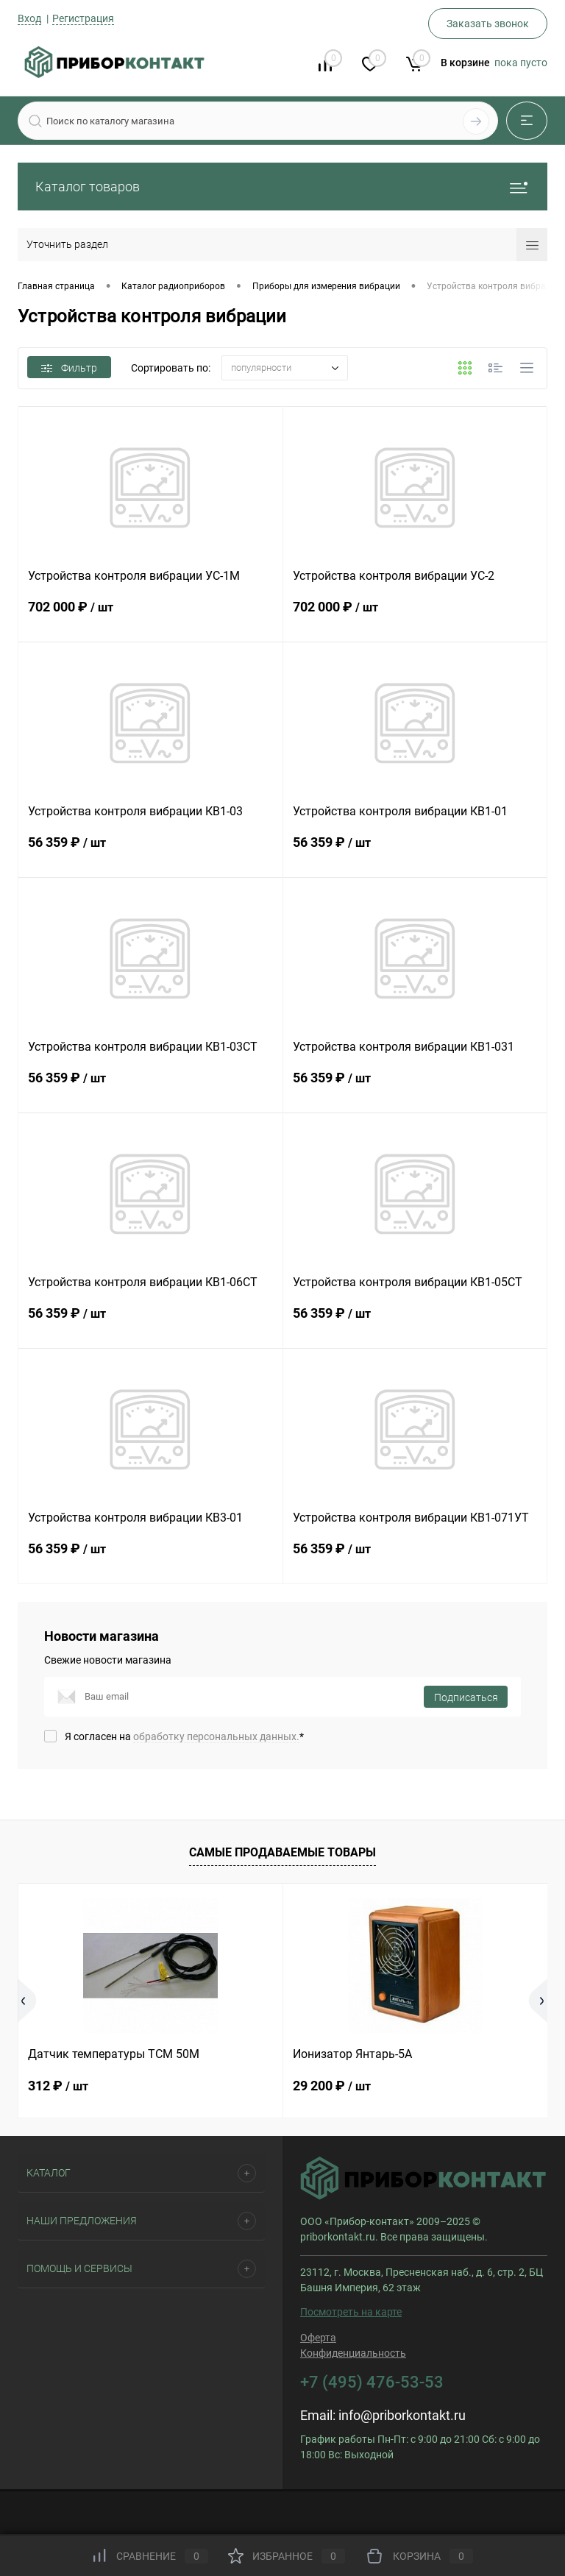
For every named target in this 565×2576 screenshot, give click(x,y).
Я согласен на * (184, 1736)
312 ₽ (58, 2085)
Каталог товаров (282, 186)
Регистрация (83, 18)
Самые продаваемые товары (282, 1852)
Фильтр (69, 368)
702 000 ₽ (150, 618)
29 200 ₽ (332, 2085)
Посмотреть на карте (351, 2312)
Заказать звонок (488, 23)
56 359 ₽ (150, 853)
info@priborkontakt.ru (402, 2415)
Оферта (318, 2337)
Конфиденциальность (353, 2353)
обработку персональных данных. (216, 1736)
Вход (29, 18)
